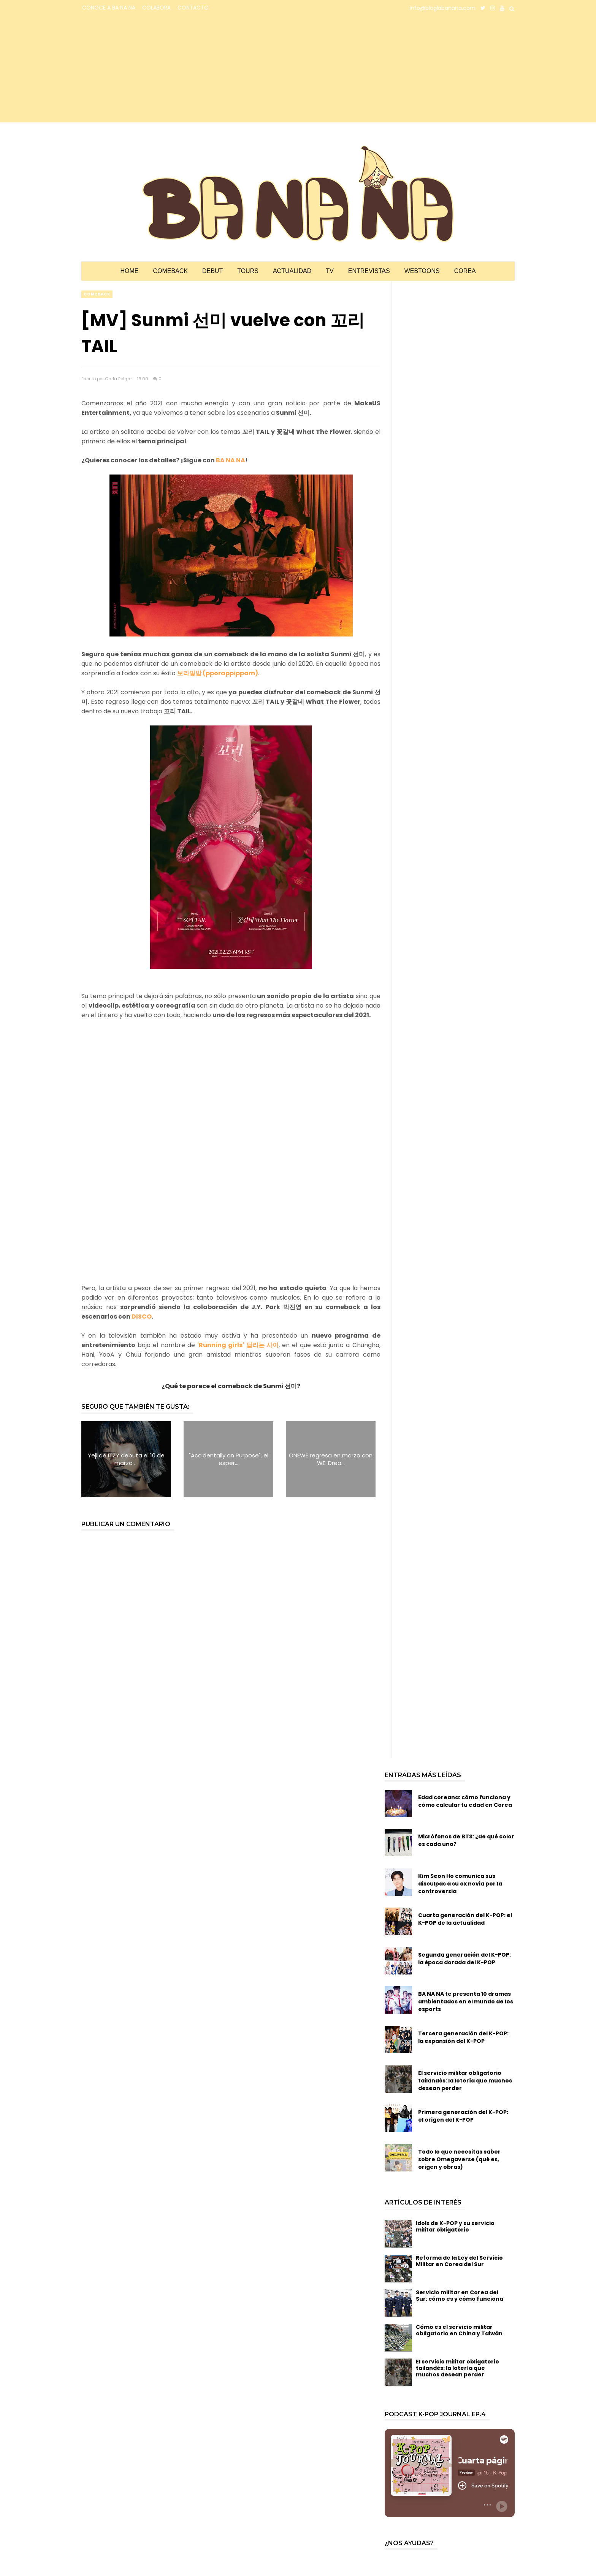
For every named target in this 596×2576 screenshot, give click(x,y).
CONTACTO (193, 7)
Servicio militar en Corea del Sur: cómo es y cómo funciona (459, 2296)
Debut (212, 271)
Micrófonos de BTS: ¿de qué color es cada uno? (466, 1840)
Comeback (170, 271)
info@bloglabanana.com (443, 8)
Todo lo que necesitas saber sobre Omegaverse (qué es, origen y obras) (459, 2159)
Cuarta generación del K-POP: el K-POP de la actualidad (465, 1919)
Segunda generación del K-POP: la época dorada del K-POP (464, 1958)
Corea (465, 271)
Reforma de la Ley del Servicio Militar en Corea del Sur (459, 2261)
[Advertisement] (148, 69)
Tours (247, 271)
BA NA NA (230, 460)
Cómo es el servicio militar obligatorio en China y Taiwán (459, 2330)
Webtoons (422, 271)
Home (129, 271)
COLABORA (156, 7)
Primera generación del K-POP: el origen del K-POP (463, 2116)
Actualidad (292, 271)
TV (329, 271)
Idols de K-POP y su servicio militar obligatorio (455, 2226)
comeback (97, 294)
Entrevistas (369, 271)
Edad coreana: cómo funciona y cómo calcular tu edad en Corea (465, 1801)
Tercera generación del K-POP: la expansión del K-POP (463, 2037)
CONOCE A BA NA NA (108, 7)
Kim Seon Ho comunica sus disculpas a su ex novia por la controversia (460, 1883)
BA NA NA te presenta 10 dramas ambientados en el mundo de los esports (465, 2001)
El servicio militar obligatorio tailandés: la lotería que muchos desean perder (465, 2080)
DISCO (142, 1316)
